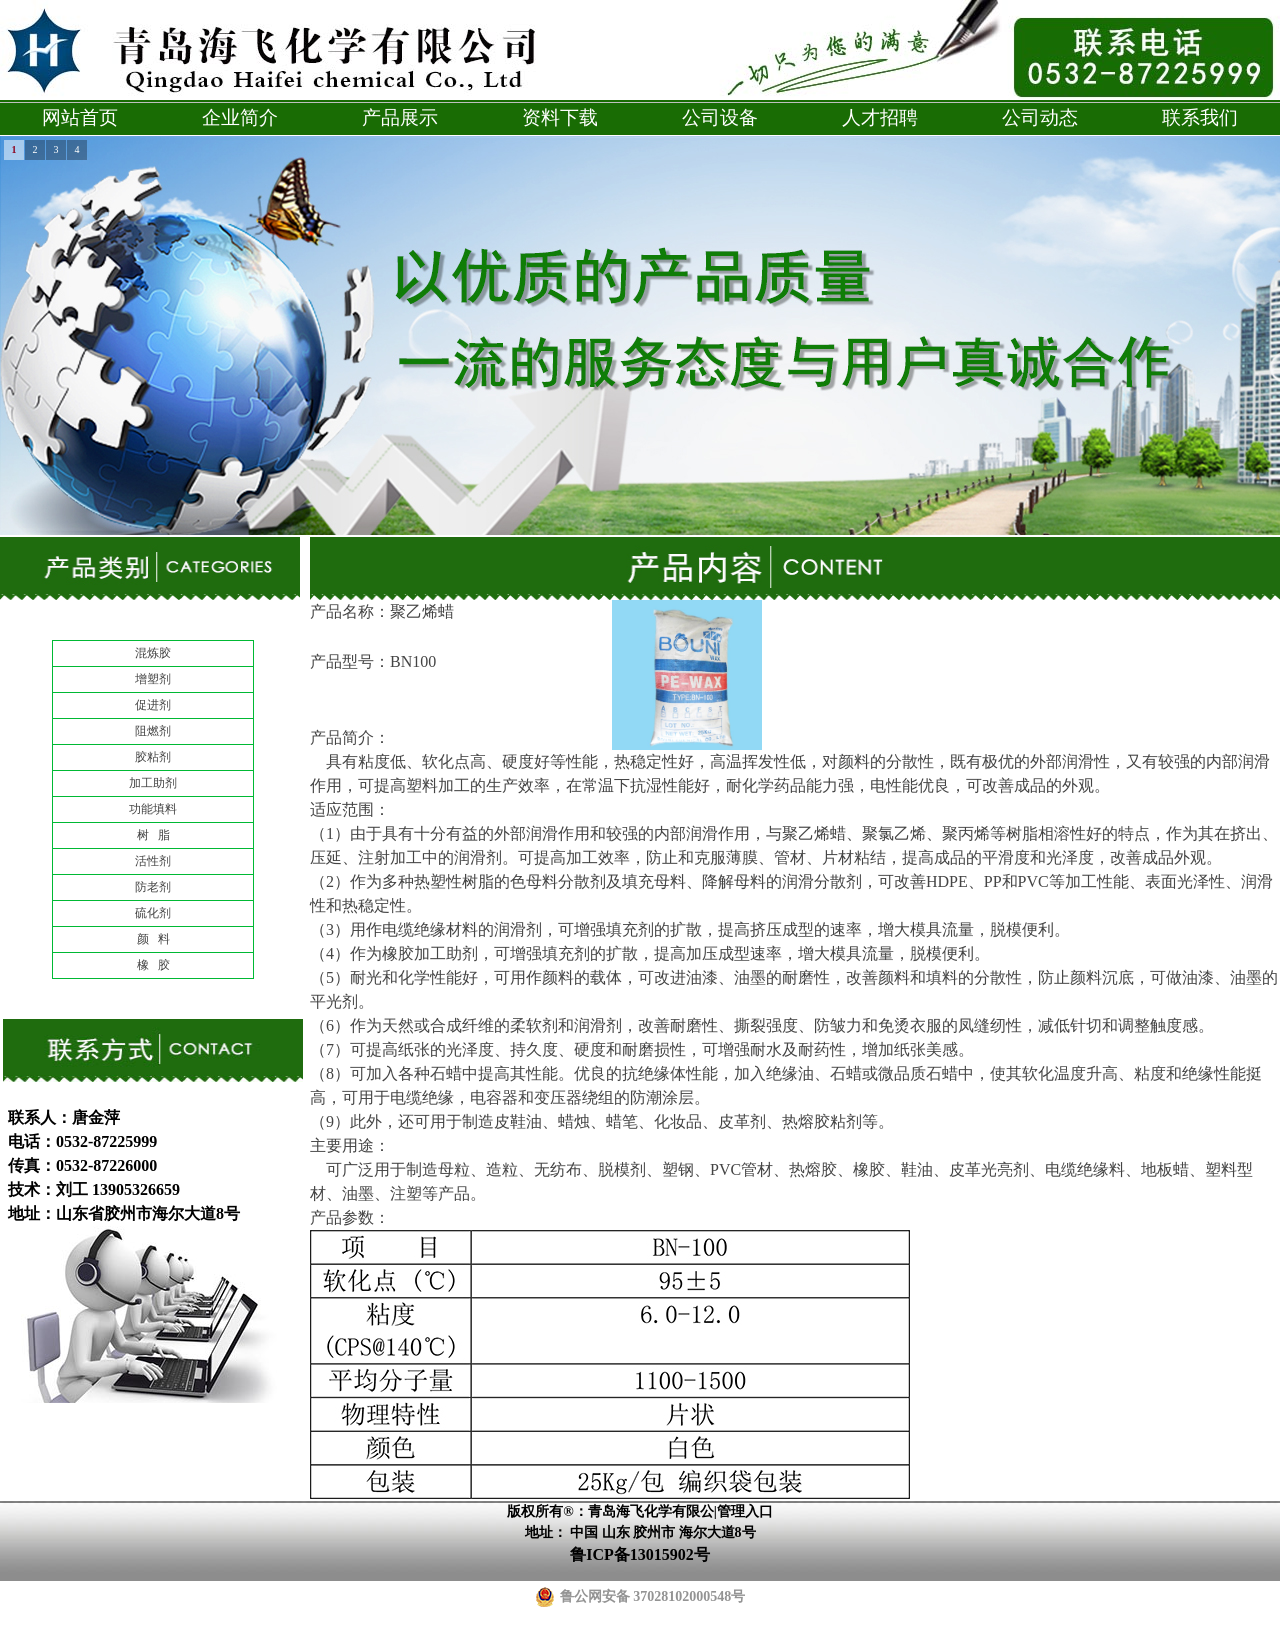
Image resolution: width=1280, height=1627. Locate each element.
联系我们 (1200, 117)
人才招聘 (880, 117)
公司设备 (720, 117)
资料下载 (560, 117)
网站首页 (80, 117)
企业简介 (240, 117)
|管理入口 (743, 1511)
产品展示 (400, 117)
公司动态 (1040, 117)
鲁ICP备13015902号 (640, 1554)
